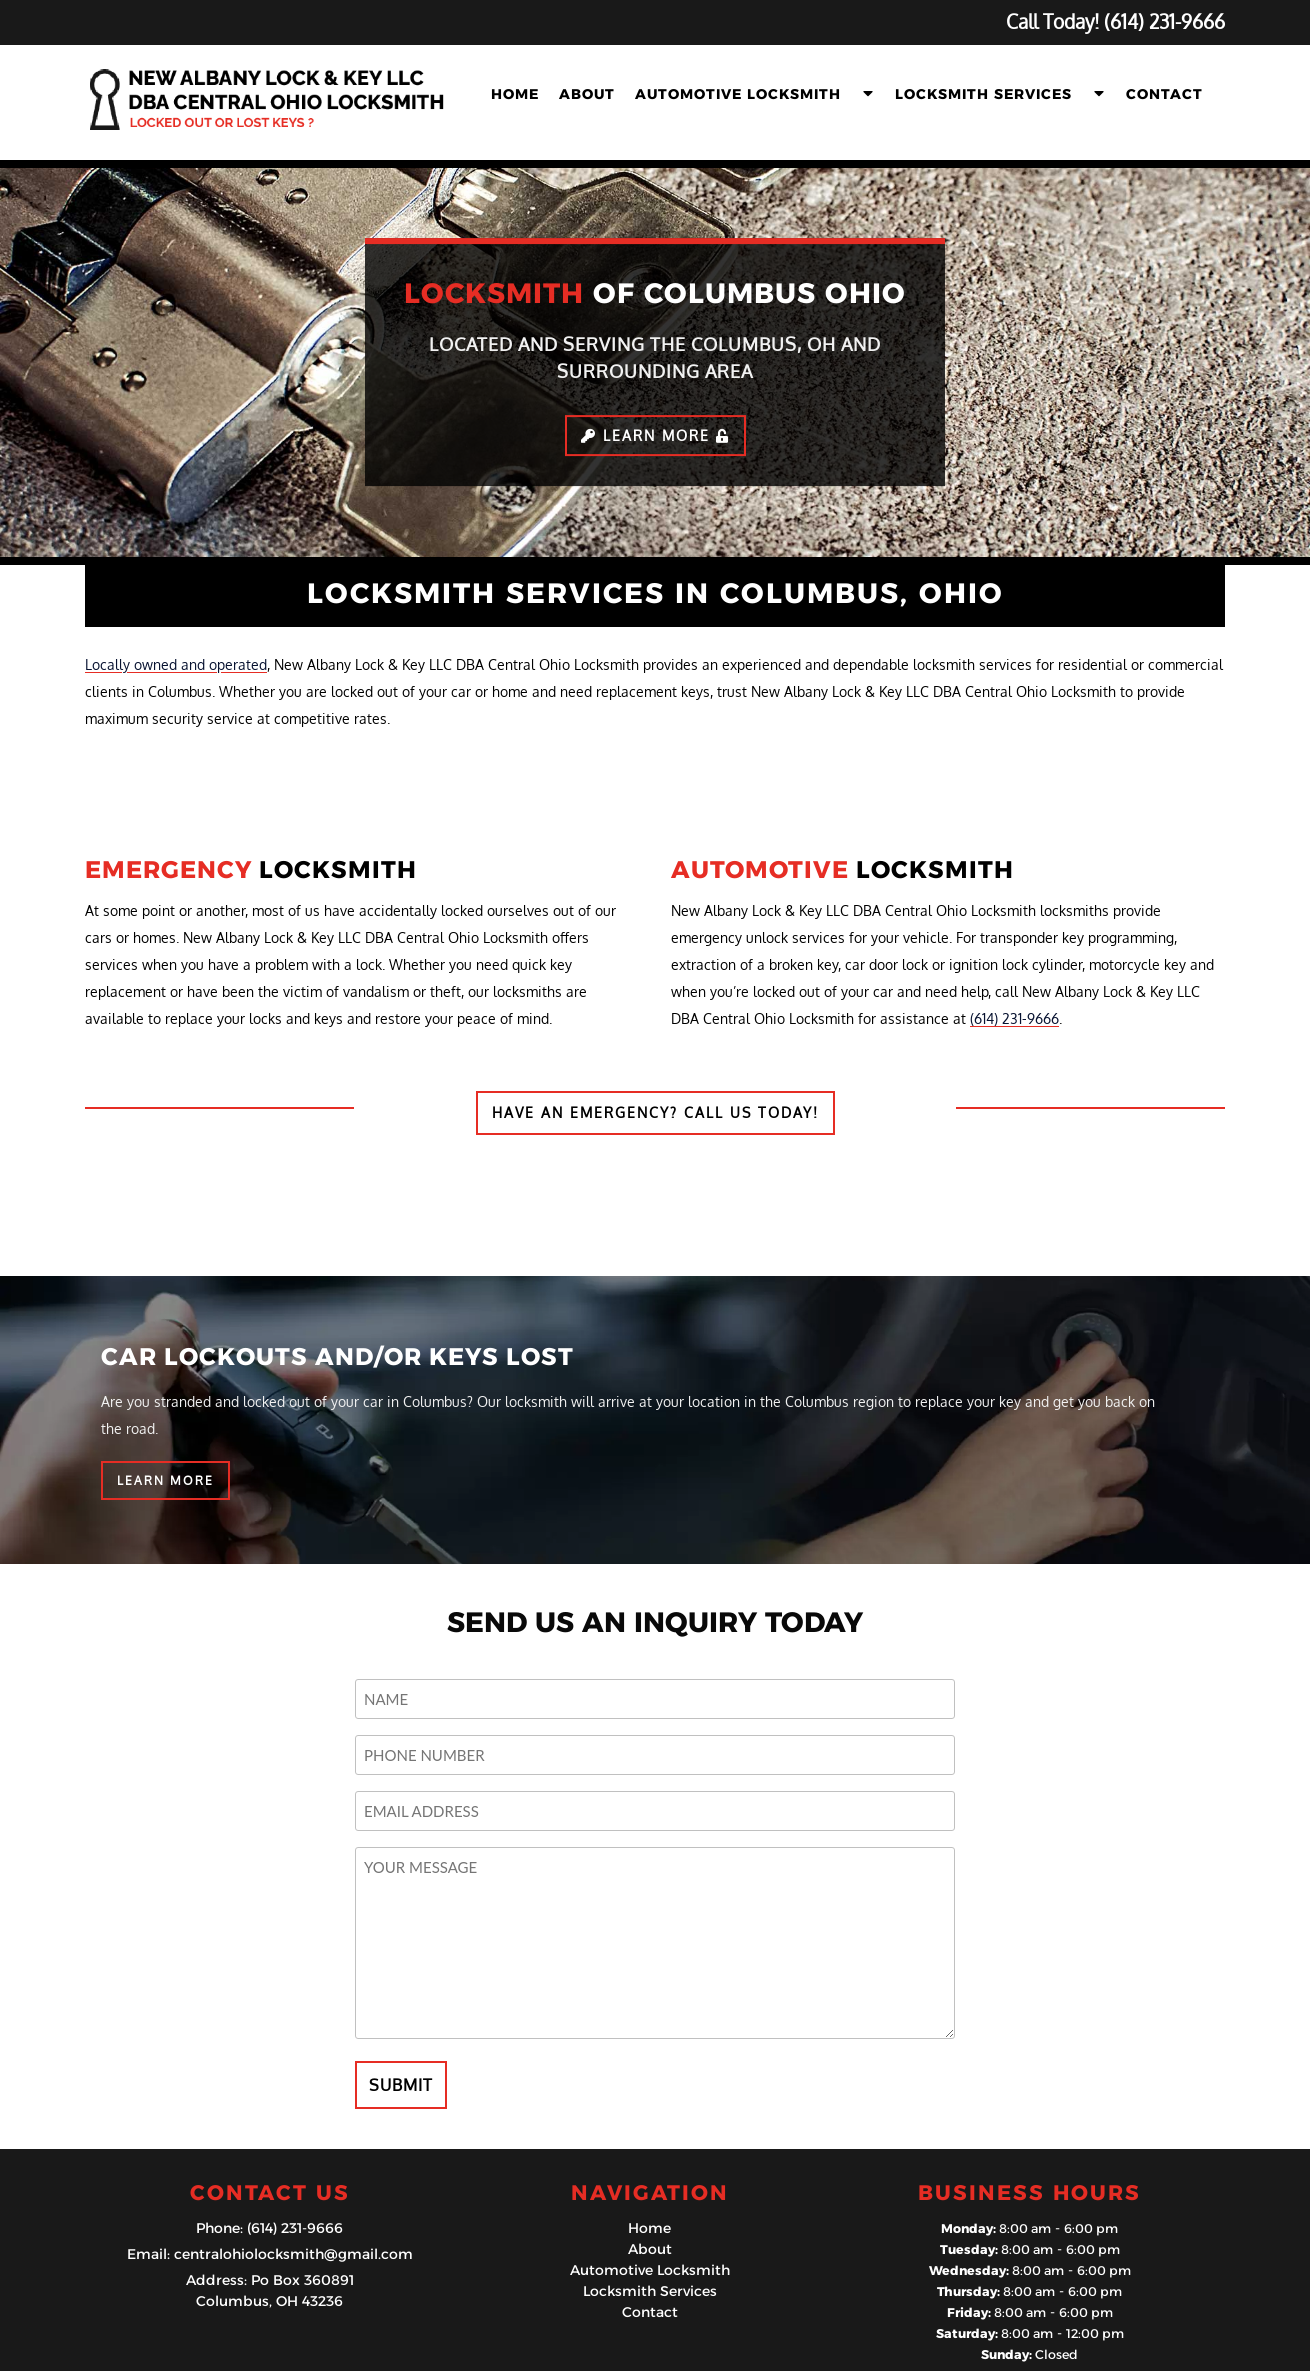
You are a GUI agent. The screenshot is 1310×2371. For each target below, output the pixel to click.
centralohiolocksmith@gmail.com (293, 2254)
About (587, 94)
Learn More (655, 435)
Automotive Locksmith (738, 94)
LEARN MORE (165, 1480)
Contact (1164, 94)
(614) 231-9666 (1014, 1018)
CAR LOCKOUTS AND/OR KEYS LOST (337, 1356)
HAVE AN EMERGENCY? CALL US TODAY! (655, 1112)
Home (515, 94)
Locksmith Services (983, 94)
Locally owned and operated (176, 664)
